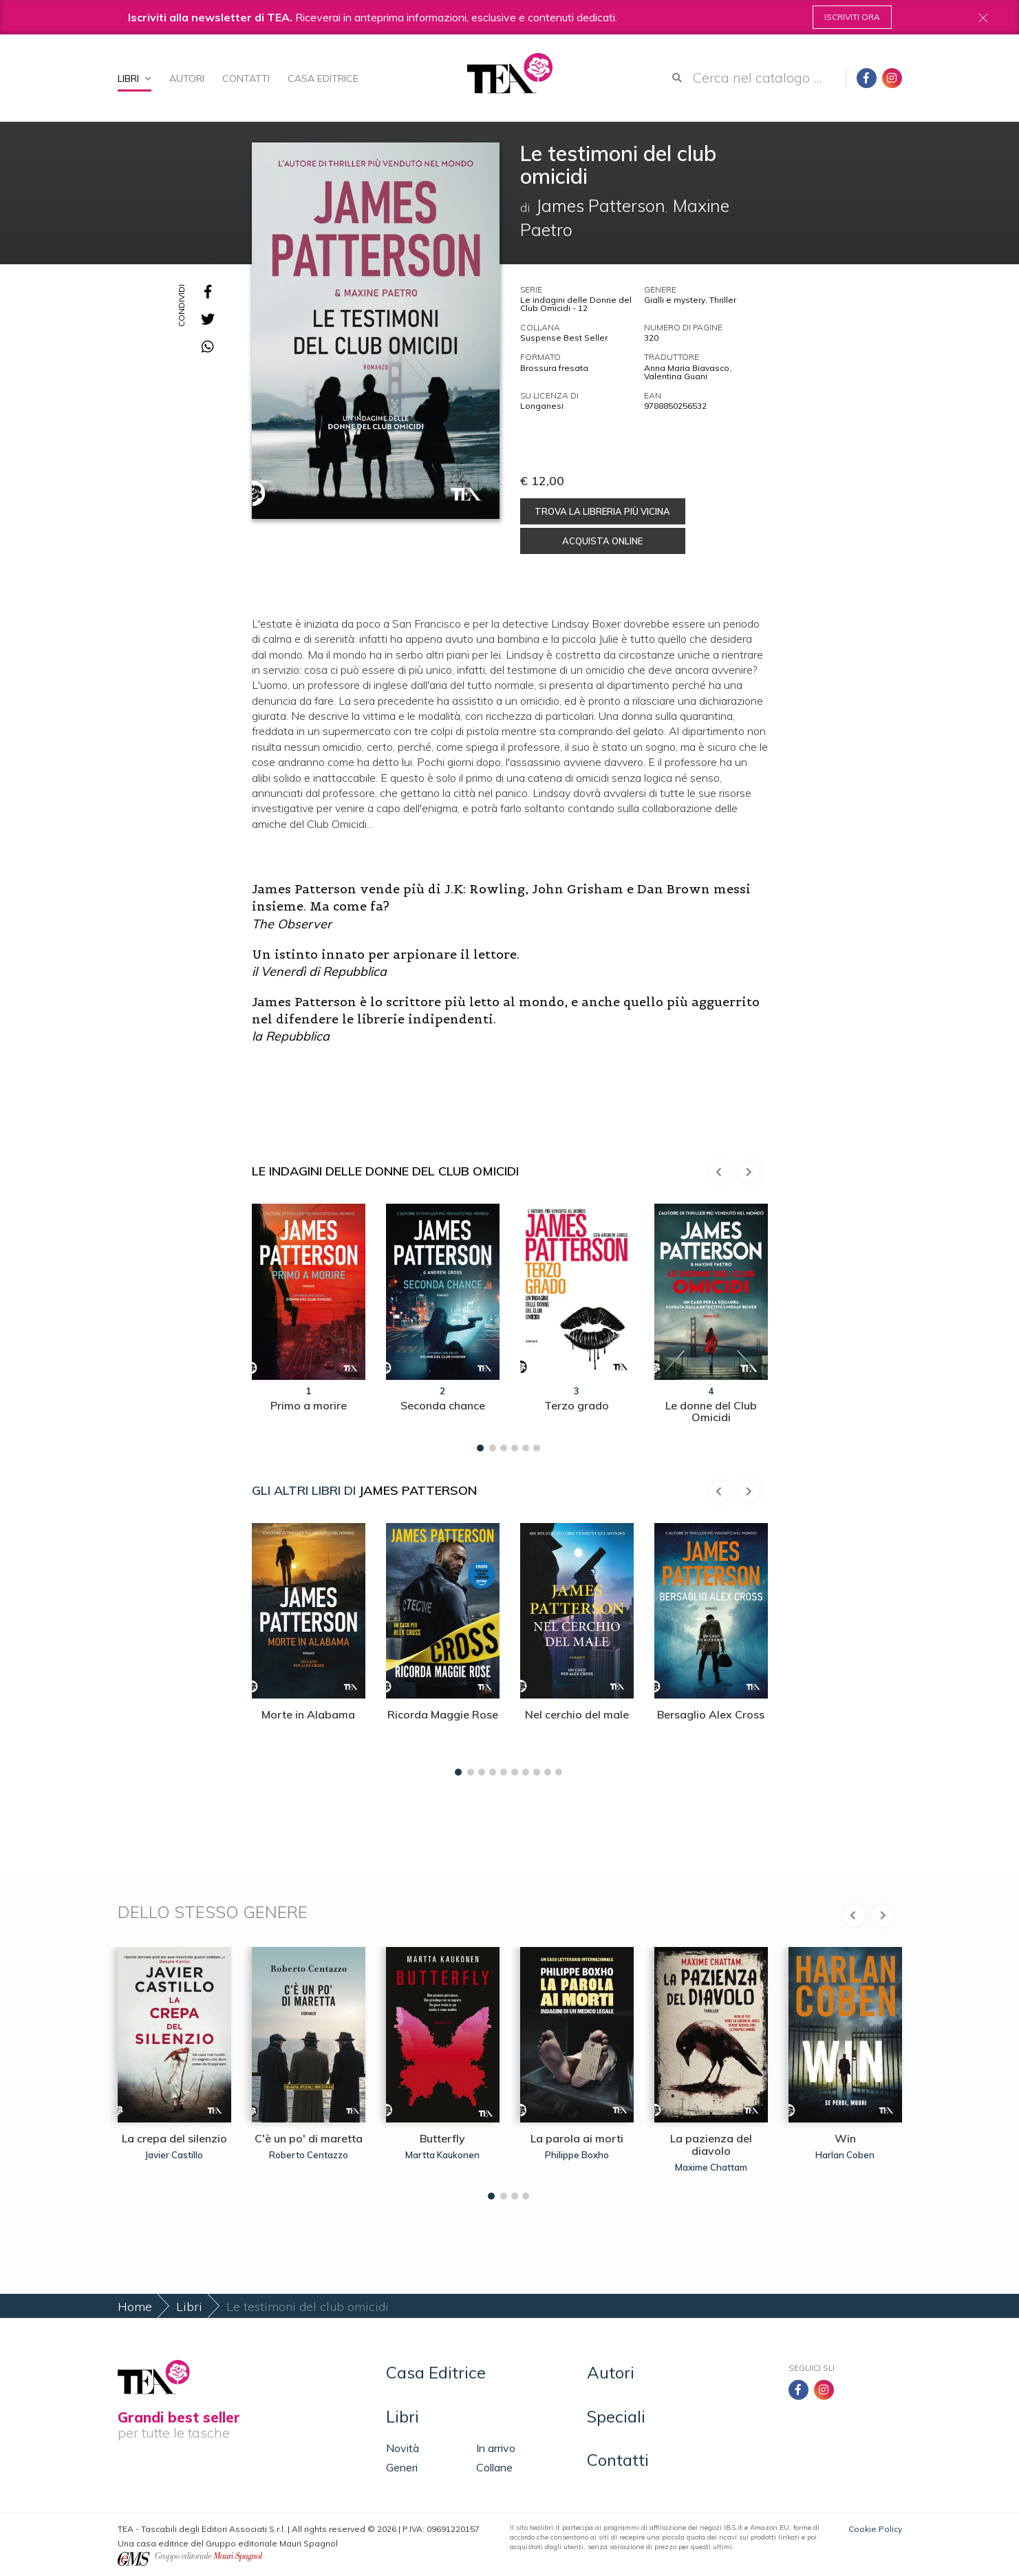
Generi (402, 2467)
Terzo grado (576, 1405)
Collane (494, 2467)
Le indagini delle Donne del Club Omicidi (385, 1171)
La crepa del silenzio (174, 2138)
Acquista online (602, 540)
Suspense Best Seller (564, 337)
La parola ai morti (576, 2138)
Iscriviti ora (852, 17)
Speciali (616, 2416)
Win (845, 2138)
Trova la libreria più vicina (602, 511)
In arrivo (495, 2448)
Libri (134, 78)
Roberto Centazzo (308, 2154)
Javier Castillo (174, 2154)
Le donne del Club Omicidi (711, 1411)
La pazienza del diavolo (711, 2144)
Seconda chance (442, 1405)
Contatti (246, 78)
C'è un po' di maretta (309, 2138)
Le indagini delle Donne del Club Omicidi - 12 (576, 304)
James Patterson (418, 1490)
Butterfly (442, 2138)
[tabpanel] (309, 1324)
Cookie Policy (875, 2529)
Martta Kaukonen (442, 2154)
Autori (186, 78)
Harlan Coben (845, 2154)
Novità (402, 2448)
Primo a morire (308, 1405)
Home (135, 2306)
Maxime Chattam (711, 2167)
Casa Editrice (323, 78)
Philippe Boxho (577, 2154)
